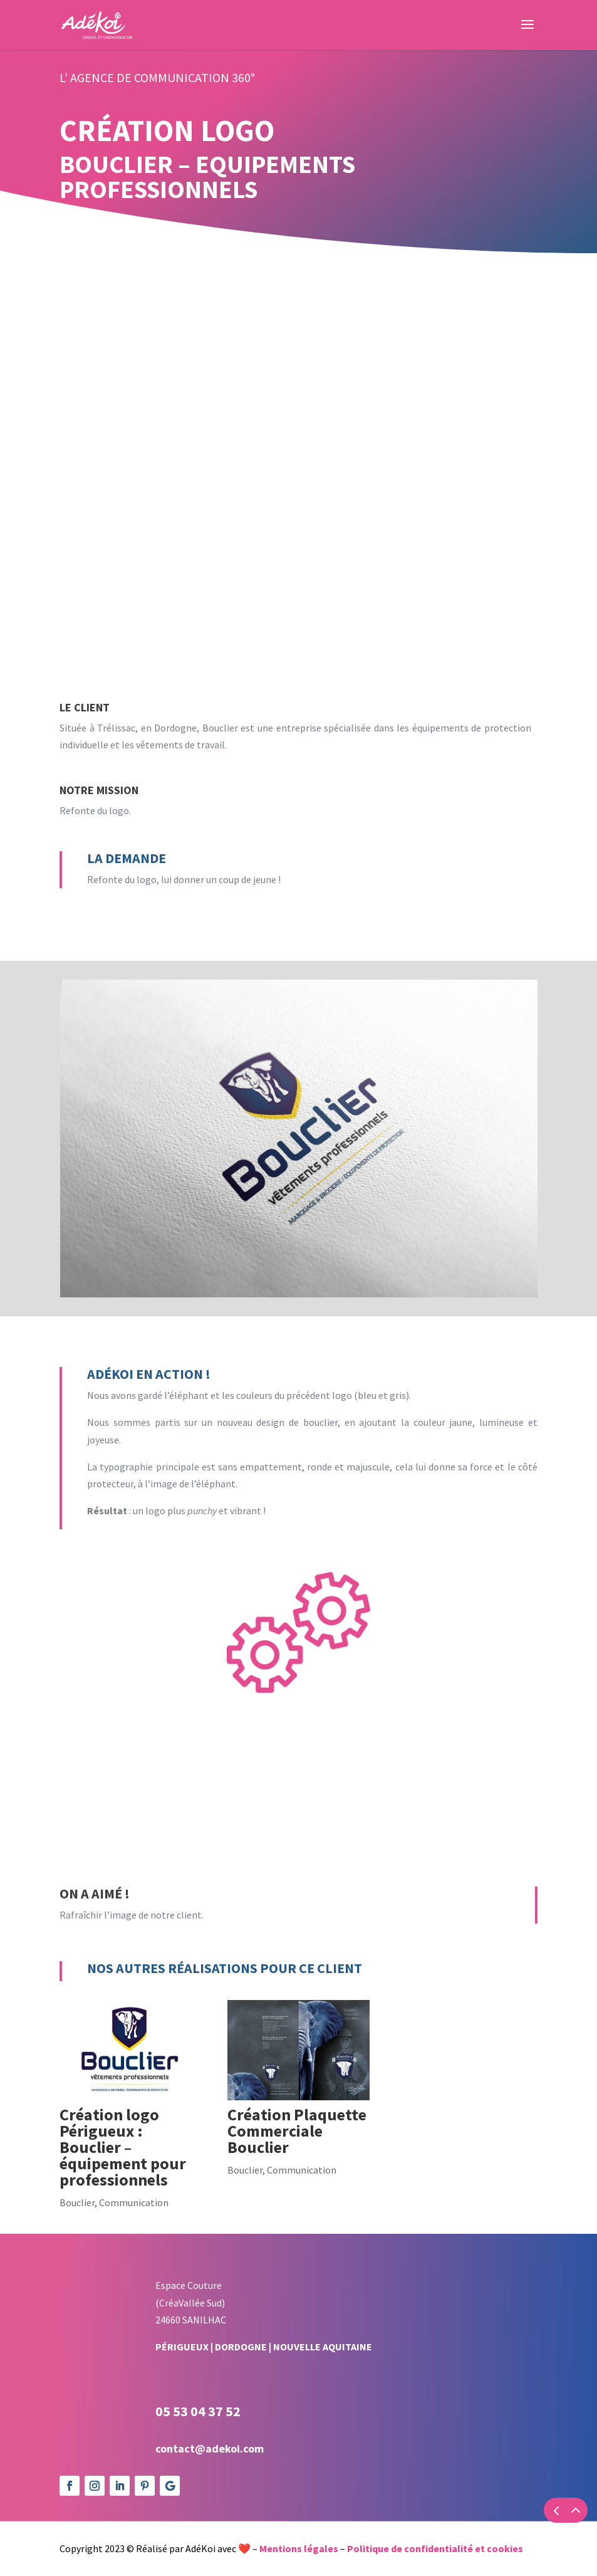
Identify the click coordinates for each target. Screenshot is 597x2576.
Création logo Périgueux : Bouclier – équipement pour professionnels (123, 2147)
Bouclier (77, 2202)
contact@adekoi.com (209, 2448)
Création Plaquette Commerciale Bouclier (296, 2130)
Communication (134, 2202)
